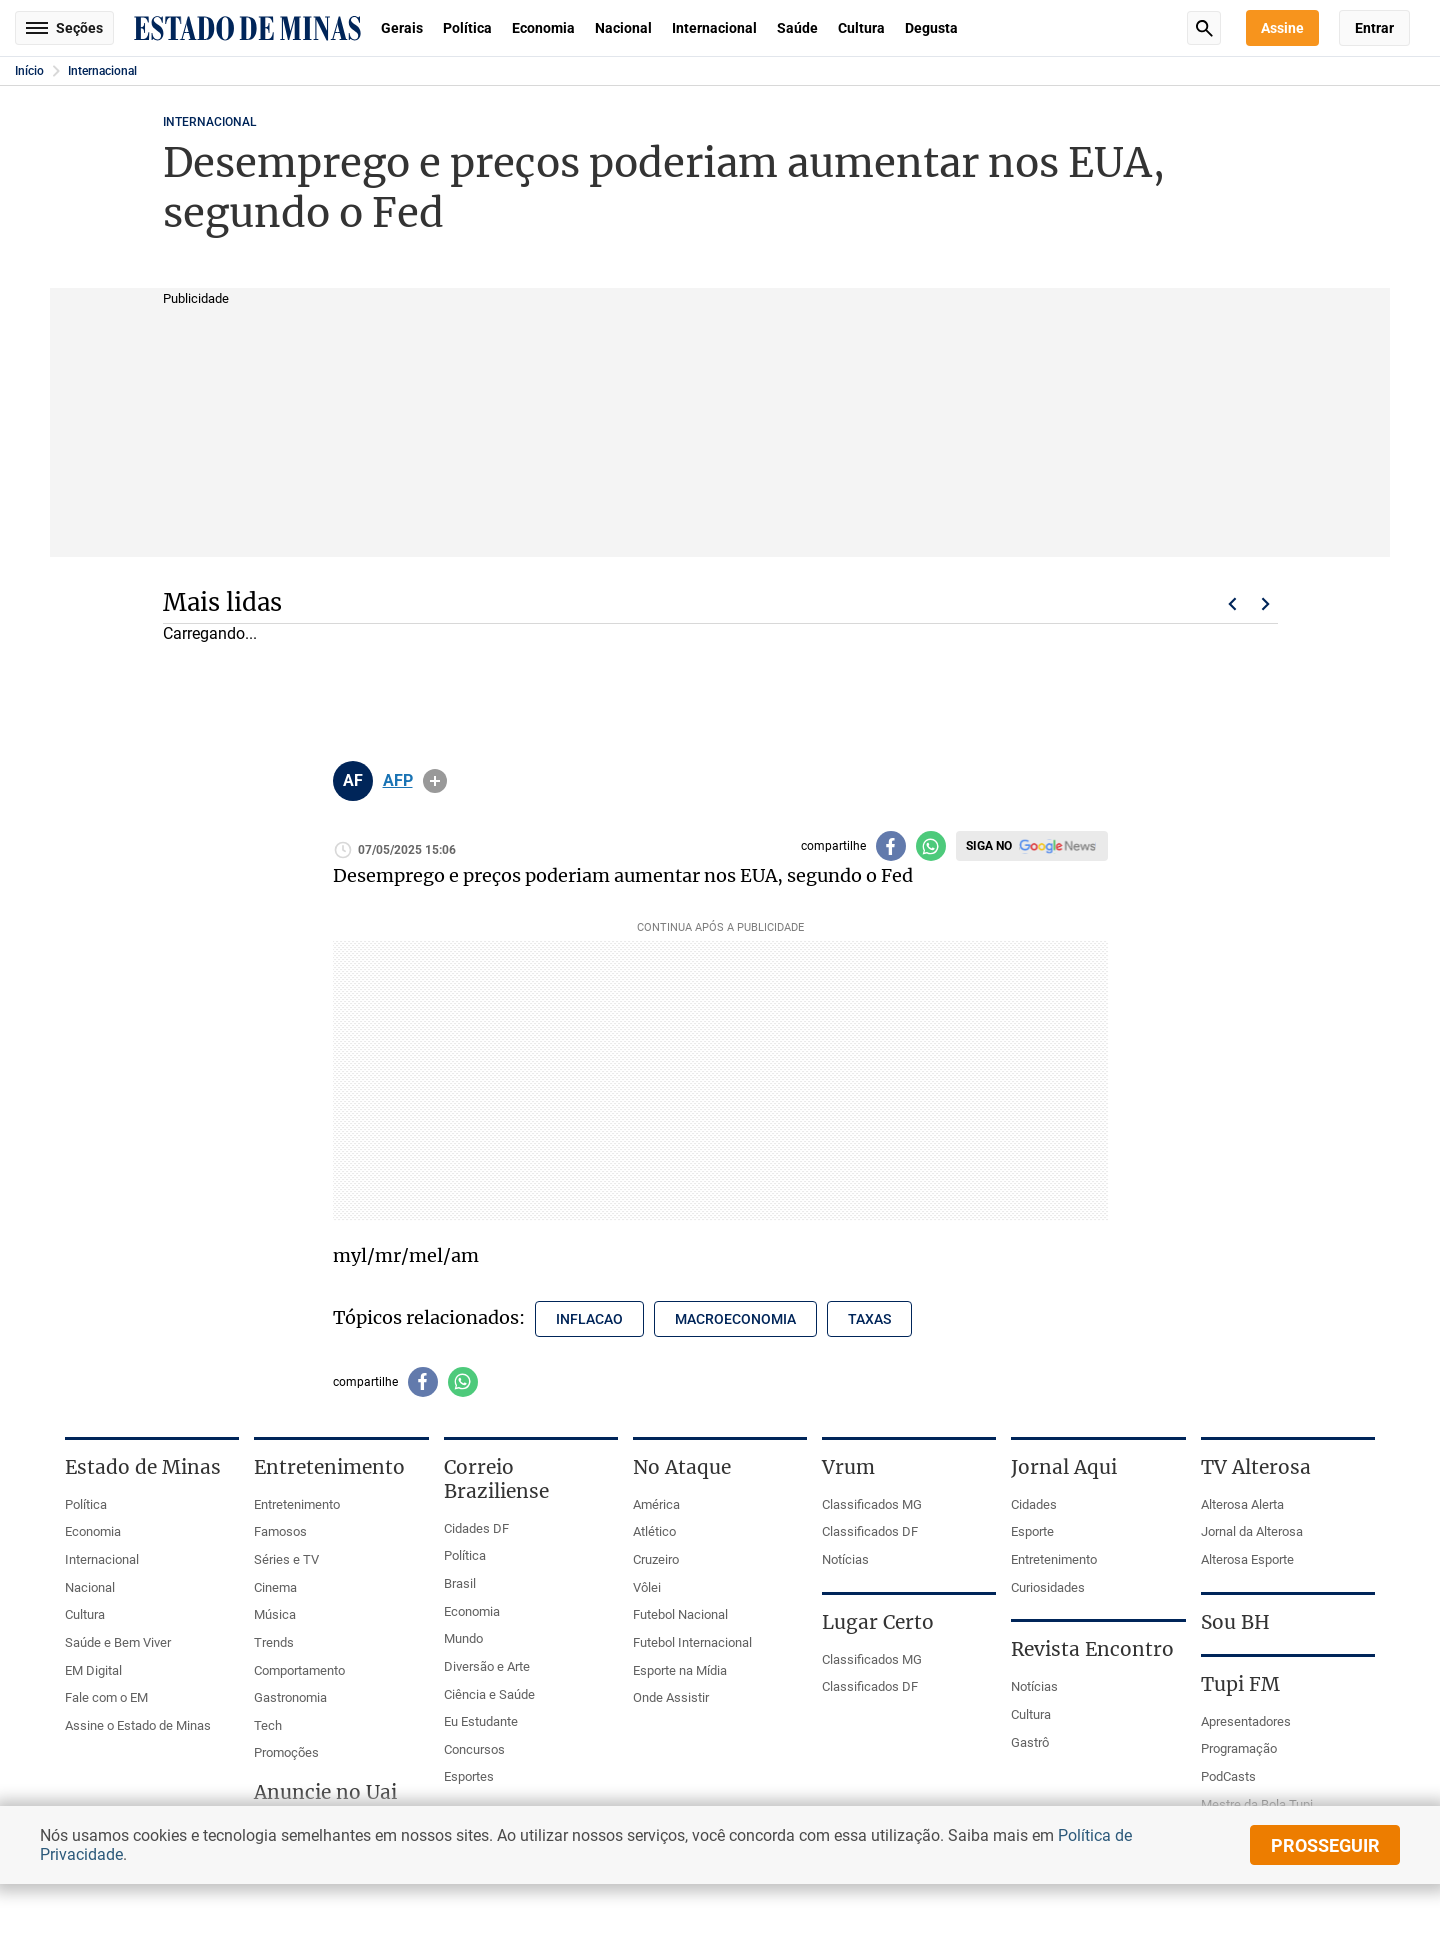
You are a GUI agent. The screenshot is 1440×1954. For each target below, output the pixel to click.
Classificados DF (870, 1531)
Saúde (797, 28)
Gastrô (1030, 1742)
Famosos (280, 1531)
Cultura (861, 28)
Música (275, 1614)
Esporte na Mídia (680, 1670)
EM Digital (93, 1670)
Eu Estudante (481, 1721)
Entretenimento (297, 1504)
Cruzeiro (656, 1559)
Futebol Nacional (680, 1614)
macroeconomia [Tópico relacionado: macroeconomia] (735, 1319)
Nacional (623, 28)
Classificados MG (872, 1504)
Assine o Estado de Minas (138, 1725)
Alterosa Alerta (1242, 1504)
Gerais (402, 28)
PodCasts (1228, 1776)
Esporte (1032, 1531)
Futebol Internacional (692, 1642)
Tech (268, 1725)
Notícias (845, 1559)
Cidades (1034, 1504)
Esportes (469, 1776)
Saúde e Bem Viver (118, 1642)
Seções (64, 28)
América (656, 1504)
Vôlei (647, 1587)
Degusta (931, 28)
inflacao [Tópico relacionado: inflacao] (589, 1319)
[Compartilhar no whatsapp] (931, 846)
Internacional (714, 28)
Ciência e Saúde (489, 1694)
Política (467, 28)
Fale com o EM (106, 1697)
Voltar (1232, 604)
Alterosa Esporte (1247, 1559)
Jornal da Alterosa (1252, 1531)
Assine (1282, 28)
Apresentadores (1246, 1721)
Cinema (275, 1587)
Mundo (463, 1638)
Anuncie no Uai (325, 1792)
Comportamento (299, 1670)
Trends (274, 1642)
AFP (398, 781)
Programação (1239, 1748)
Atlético (654, 1531)
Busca (1204, 28)
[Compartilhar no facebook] (891, 846)
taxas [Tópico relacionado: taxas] (869, 1319)
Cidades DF (476, 1528)
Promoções (286, 1752)
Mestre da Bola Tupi (1257, 1804)
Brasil (460, 1583)
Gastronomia (290, 1697)
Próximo (1266, 604)
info (435, 781)
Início (29, 71)
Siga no (989, 846)
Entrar (1374, 28)
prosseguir (1325, 1845)
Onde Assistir (671, 1697)
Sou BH (1235, 1622)
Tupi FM (1240, 1684)
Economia (543, 28)
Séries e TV (286, 1559)
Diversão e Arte (487, 1666)
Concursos (474, 1749)
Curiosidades (1048, 1587)
